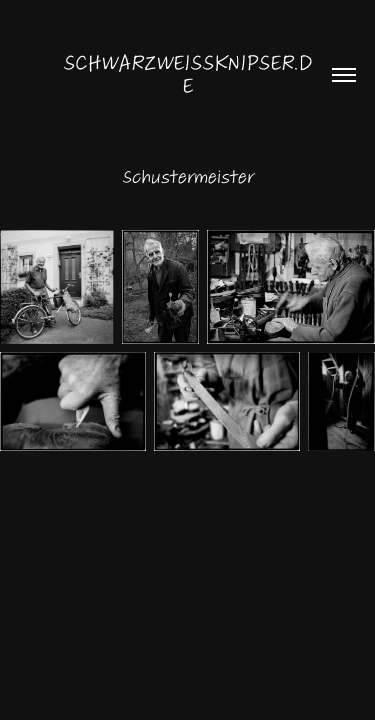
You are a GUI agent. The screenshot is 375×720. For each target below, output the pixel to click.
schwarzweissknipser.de (187, 74)
